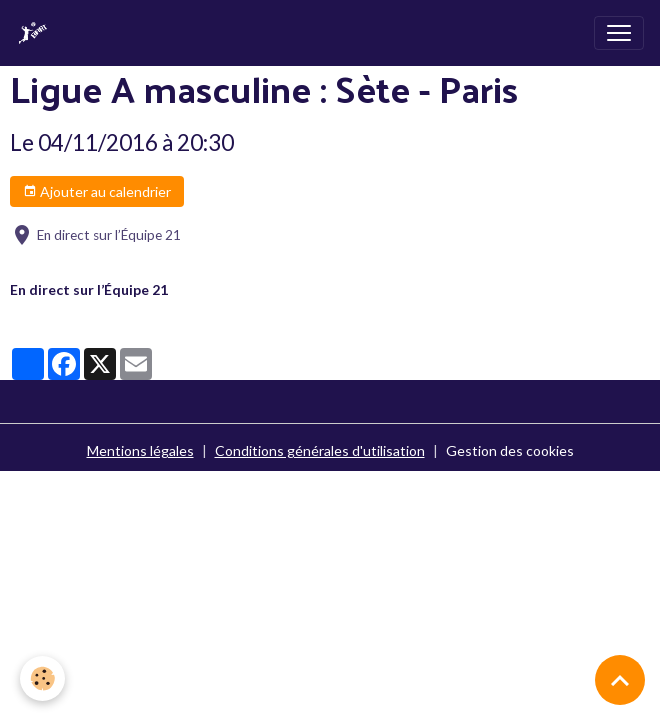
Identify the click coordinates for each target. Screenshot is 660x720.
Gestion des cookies (510, 450)
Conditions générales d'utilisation (320, 450)
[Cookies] (42, 678)
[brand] (37, 33)
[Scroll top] (620, 680)
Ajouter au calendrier (97, 192)
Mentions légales (140, 450)
